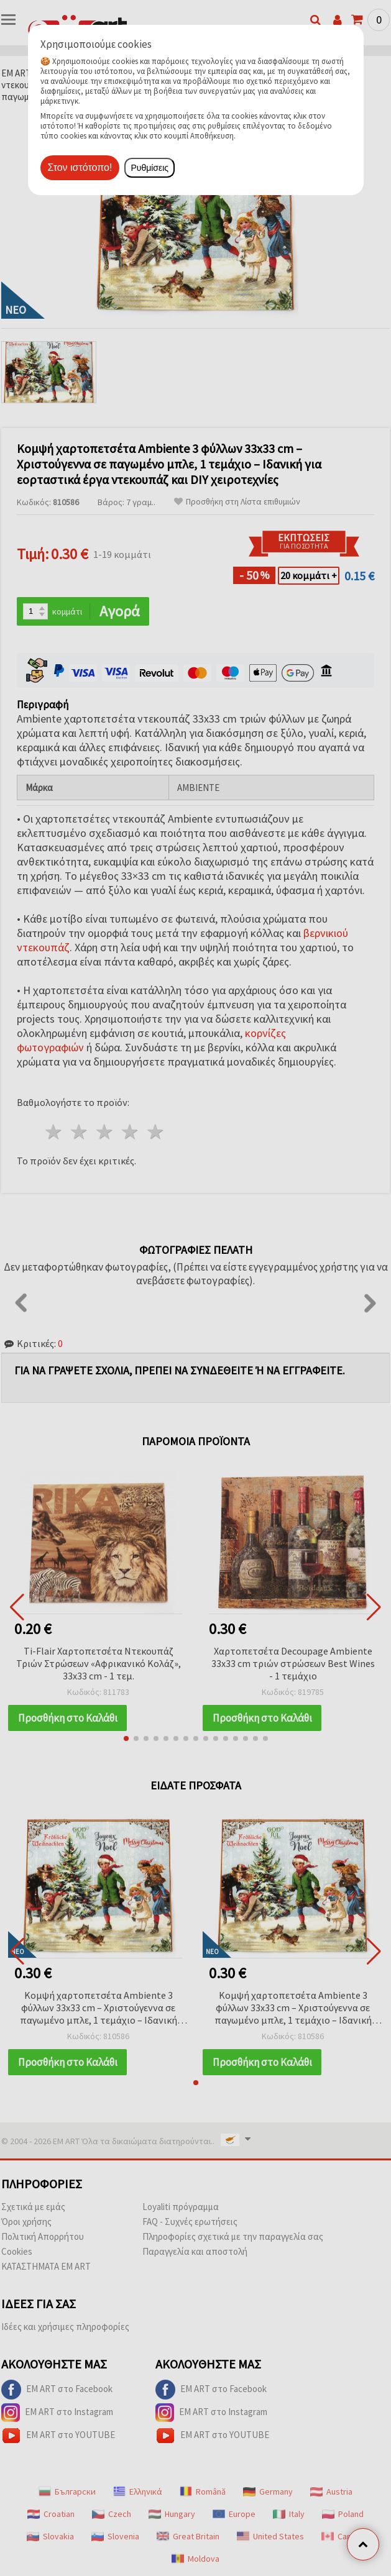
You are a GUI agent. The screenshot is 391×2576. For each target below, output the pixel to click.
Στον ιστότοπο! (80, 167)
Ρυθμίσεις (149, 168)
